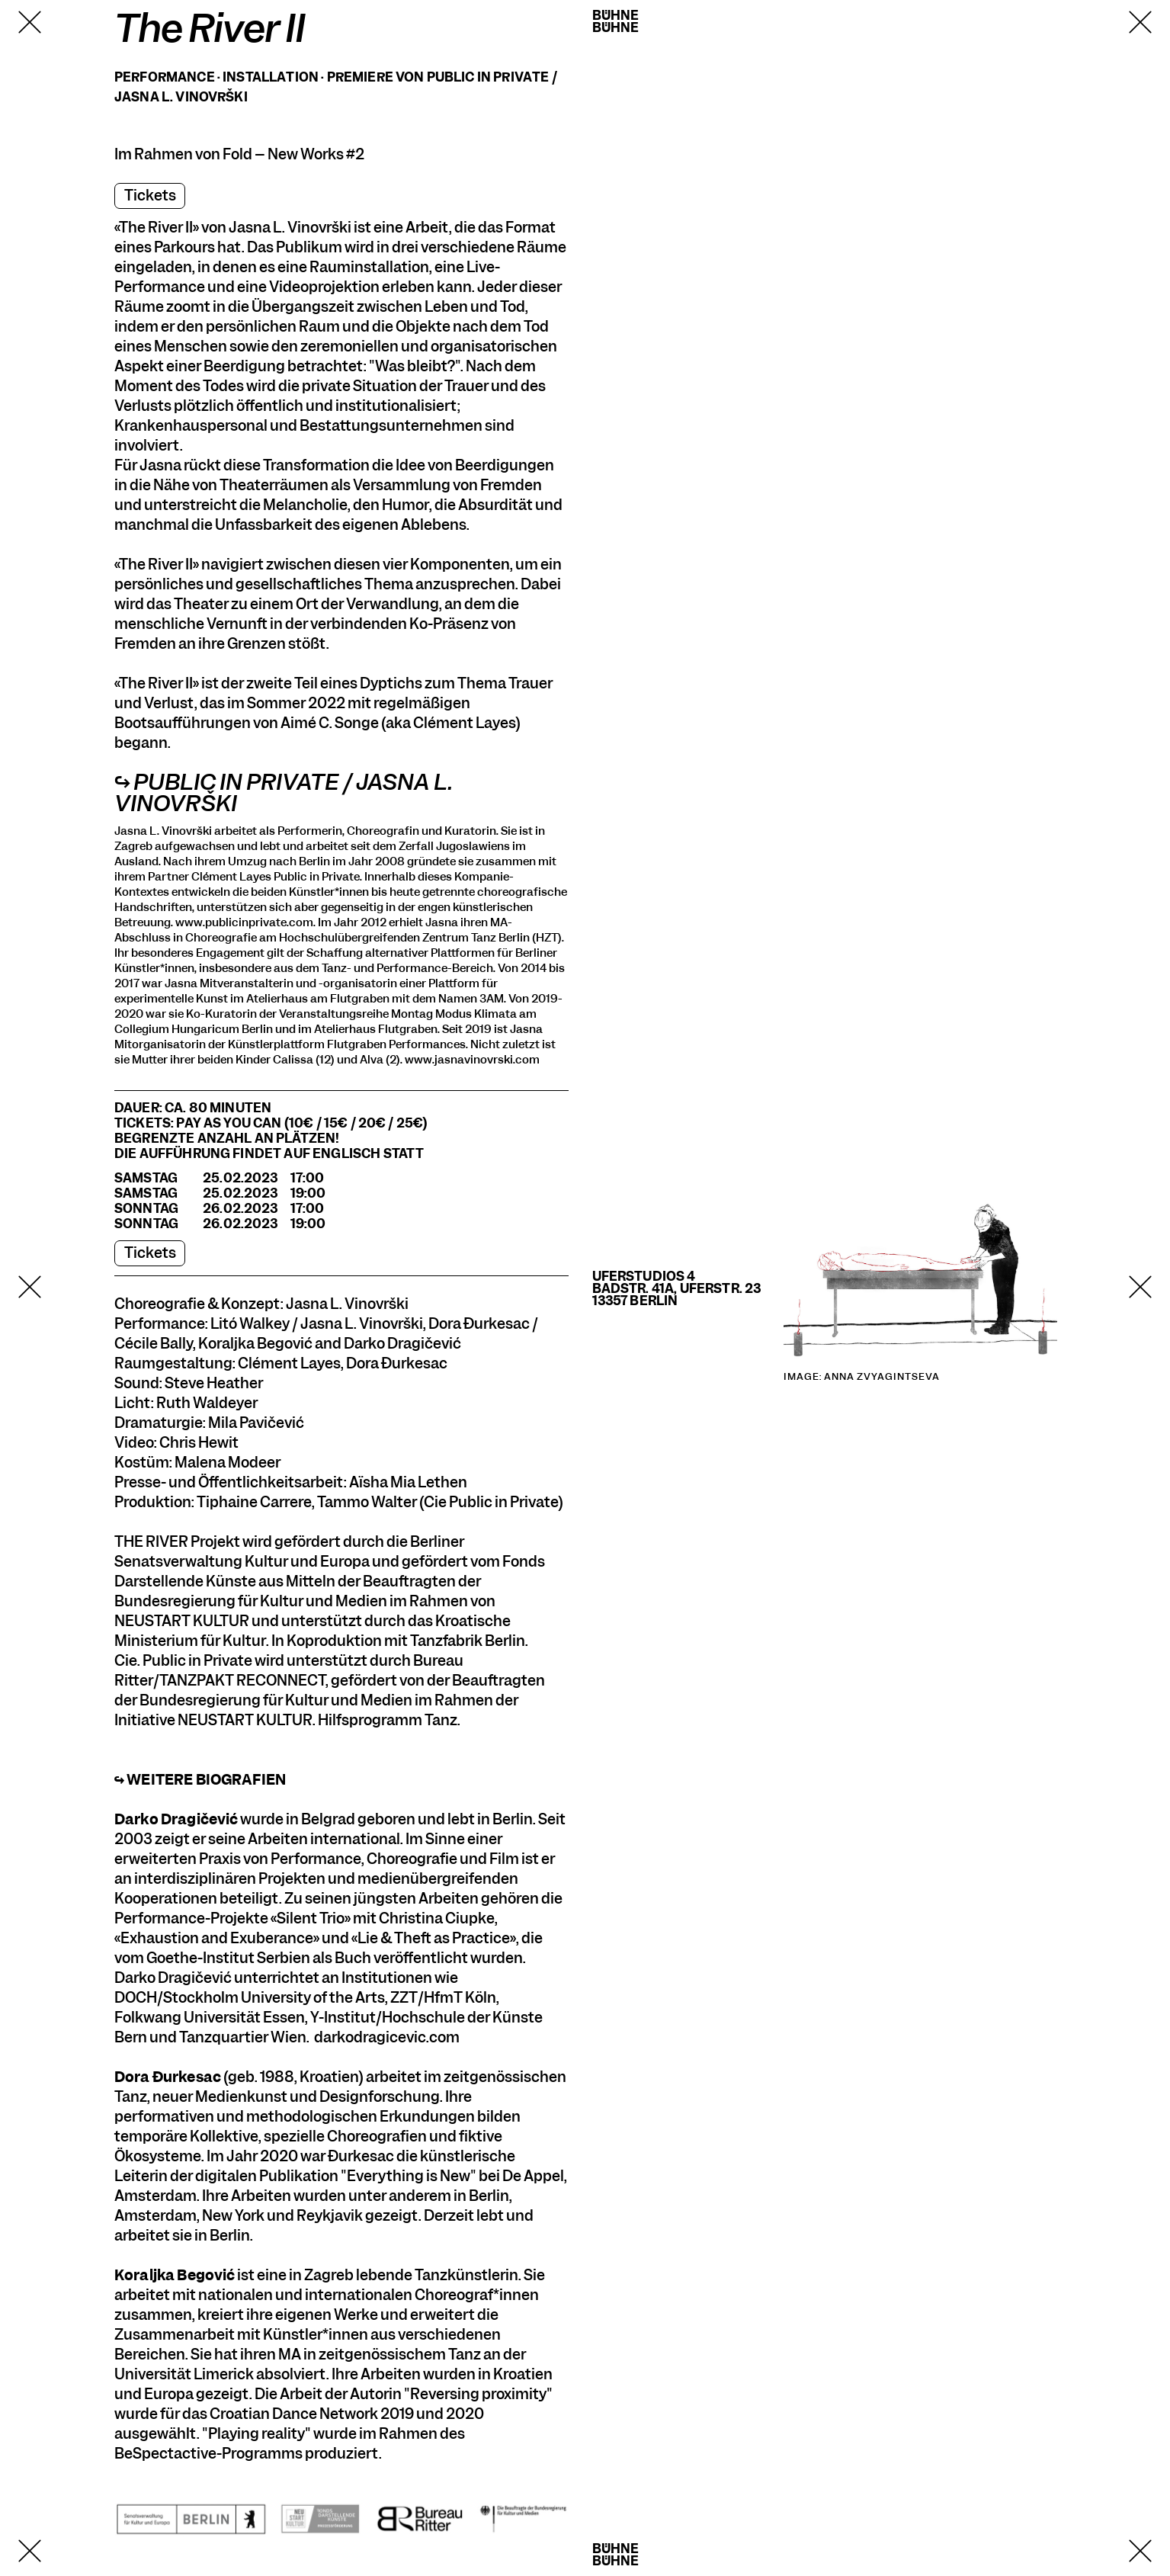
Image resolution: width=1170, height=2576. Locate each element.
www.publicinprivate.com (244, 922)
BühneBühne (615, 21)
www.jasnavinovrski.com (472, 1059)
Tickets (150, 195)
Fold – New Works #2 (293, 154)
